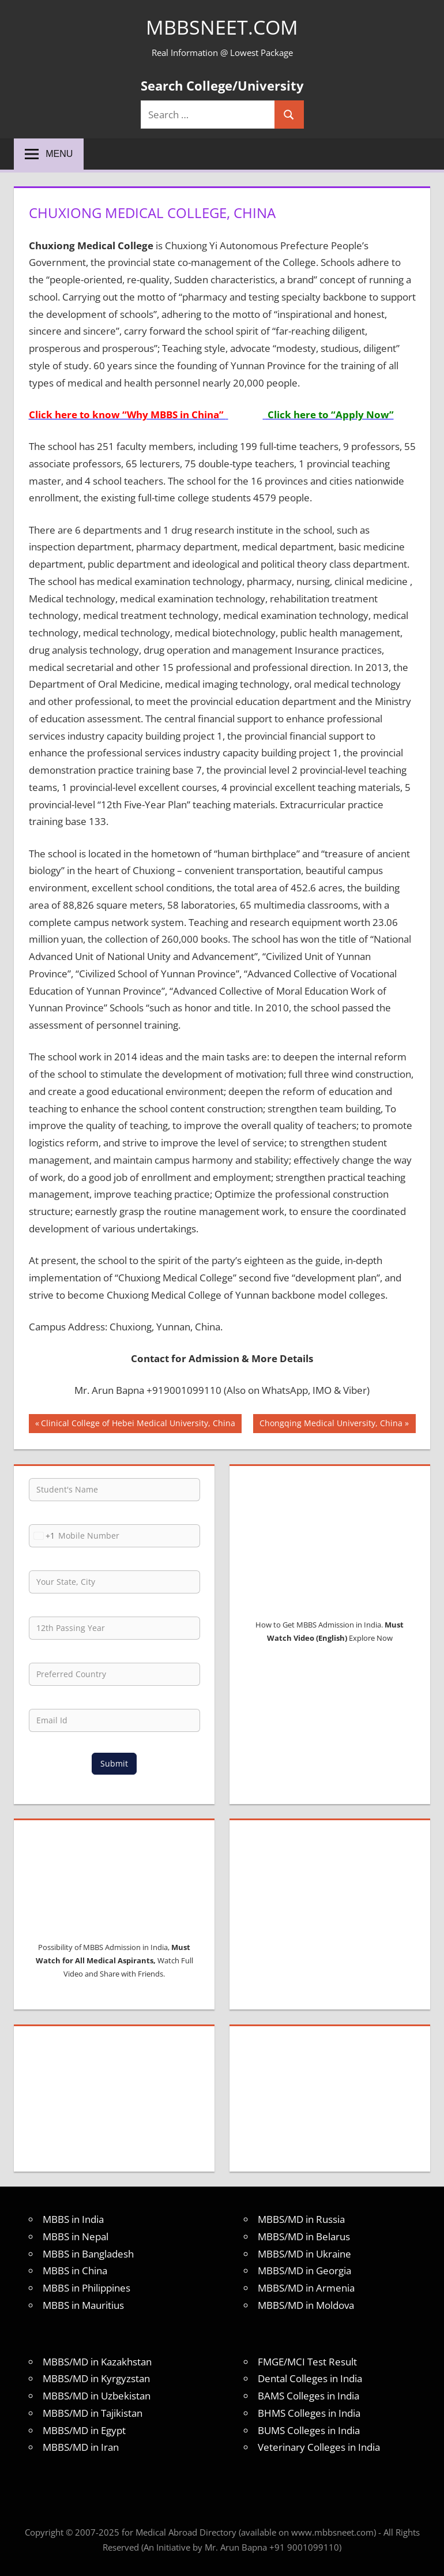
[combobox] (42, 1536)
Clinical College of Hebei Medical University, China (137, 1424)
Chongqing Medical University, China (330, 1424)
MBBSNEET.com (222, 27)
